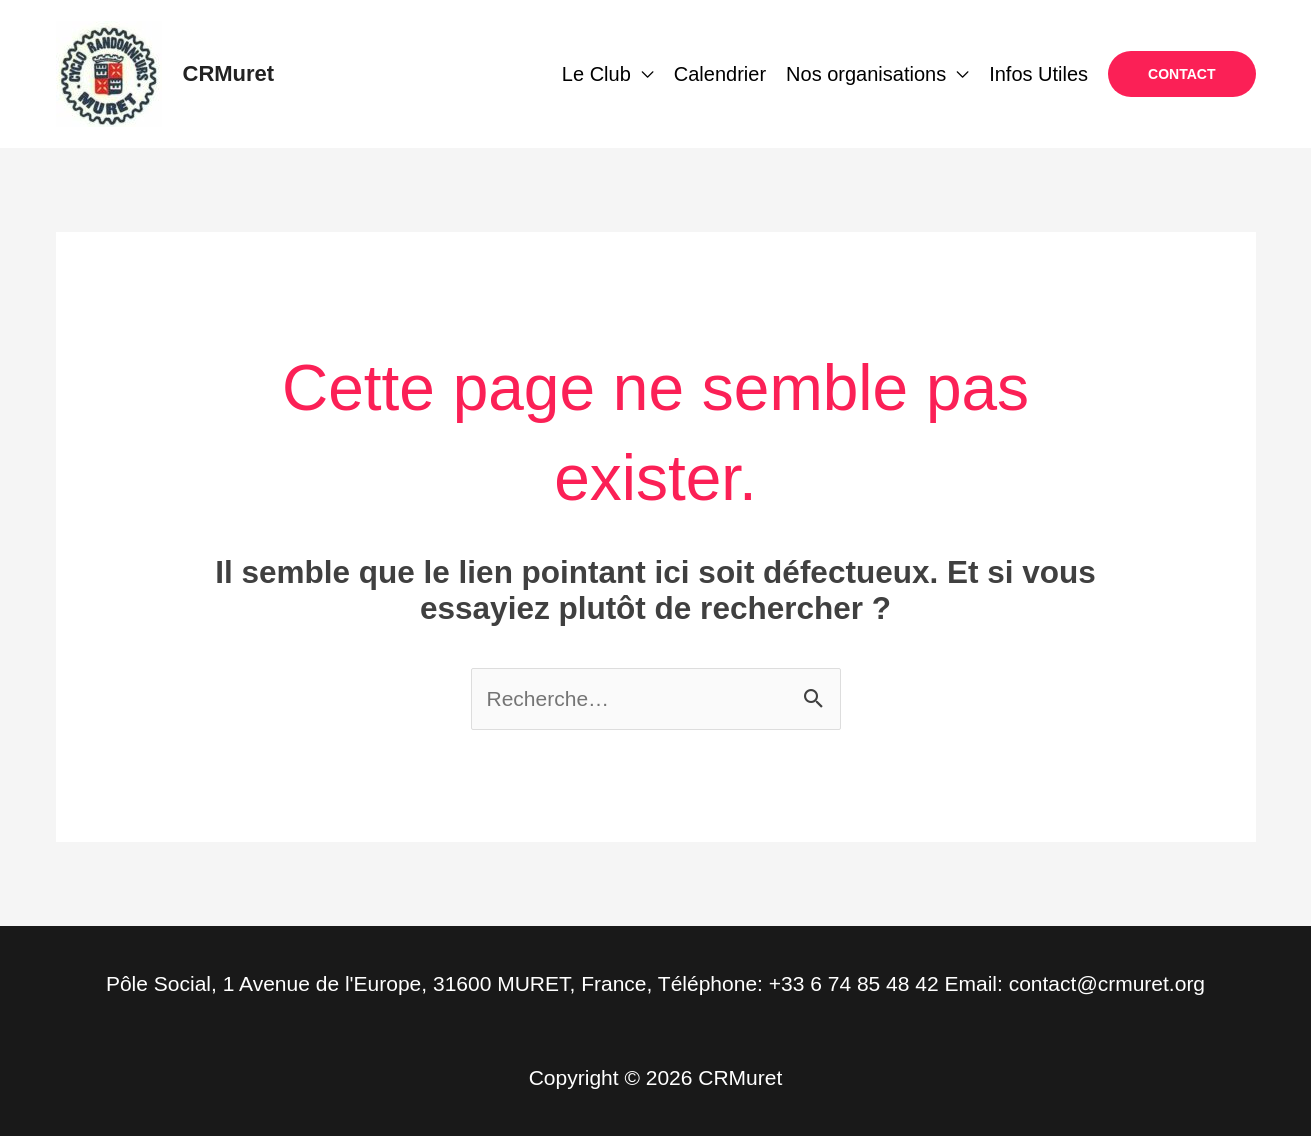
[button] (1181, 74)
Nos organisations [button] (866, 74)
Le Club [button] (596, 74)
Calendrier (720, 74)
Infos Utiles (1038, 74)
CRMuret (229, 73)
